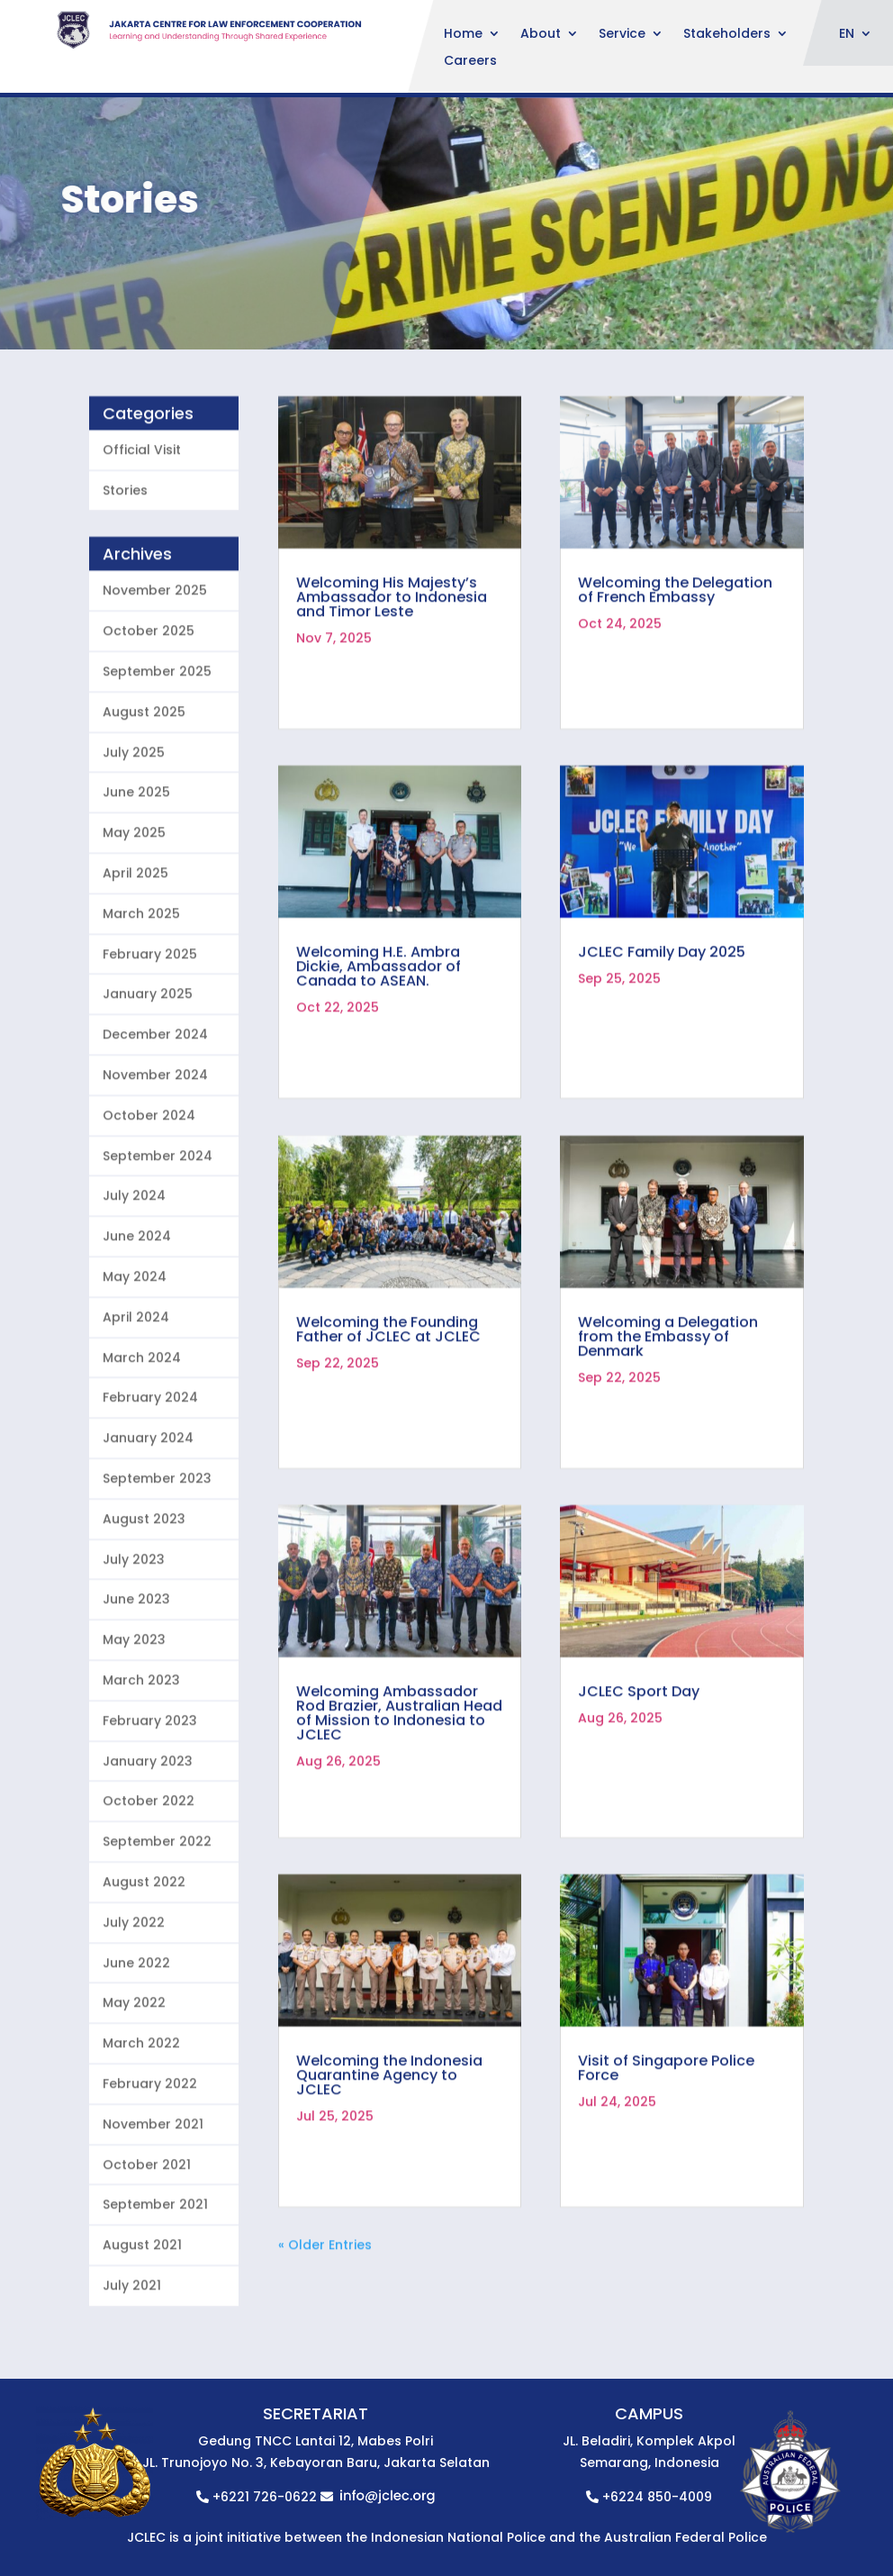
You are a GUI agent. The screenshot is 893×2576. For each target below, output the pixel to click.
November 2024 (155, 1165)
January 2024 (148, 1528)
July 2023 (134, 1649)
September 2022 (157, 1932)
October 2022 (148, 1891)
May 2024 (135, 1367)
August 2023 (144, 1609)
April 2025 (135, 964)
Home (463, 34)
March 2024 (142, 1447)
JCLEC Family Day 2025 (661, 1042)
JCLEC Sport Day (638, 1781)
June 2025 (136, 883)
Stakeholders (727, 34)
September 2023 (157, 1569)
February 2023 (150, 1810)
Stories (125, 580)
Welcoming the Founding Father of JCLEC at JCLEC (388, 1419)
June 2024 (137, 1327)
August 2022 (144, 1972)
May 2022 (134, 2093)
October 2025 (148, 721)
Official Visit (142, 540)
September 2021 (155, 2295)
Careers (470, 61)
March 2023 (141, 1770)
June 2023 (136, 1690)
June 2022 (136, 2053)
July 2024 (134, 1286)
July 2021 (132, 2375)
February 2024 (150, 1488)
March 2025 (141, 1003)
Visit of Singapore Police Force (666, 2158)
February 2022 (150, 2173)
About (540, 34)
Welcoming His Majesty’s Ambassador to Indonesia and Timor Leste (391, 687)
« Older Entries (325, 2336)
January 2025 (148, 1084)
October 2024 (149, 1205)
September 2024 (157, 1246)
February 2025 (150, 1044)
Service (622, 34)
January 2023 (148, 1851)
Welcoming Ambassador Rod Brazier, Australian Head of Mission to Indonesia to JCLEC (399, 1803)
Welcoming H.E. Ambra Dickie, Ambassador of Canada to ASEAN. (378, 1057)
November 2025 (155, 681)
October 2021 (147, 2254)
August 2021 (142, 2336)
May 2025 (134, 923)
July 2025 (134, 842)
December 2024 (155, 1125)
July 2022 (134, 2012)
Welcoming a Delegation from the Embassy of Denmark (668, 1426)
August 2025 (144, 802)
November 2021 (153, 2214)
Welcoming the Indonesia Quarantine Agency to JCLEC (389, 2166)
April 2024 (136, 1407)
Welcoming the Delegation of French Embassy (675, 679)
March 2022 (141, 2134)
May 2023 (134, 1730)
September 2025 (157, 762)
